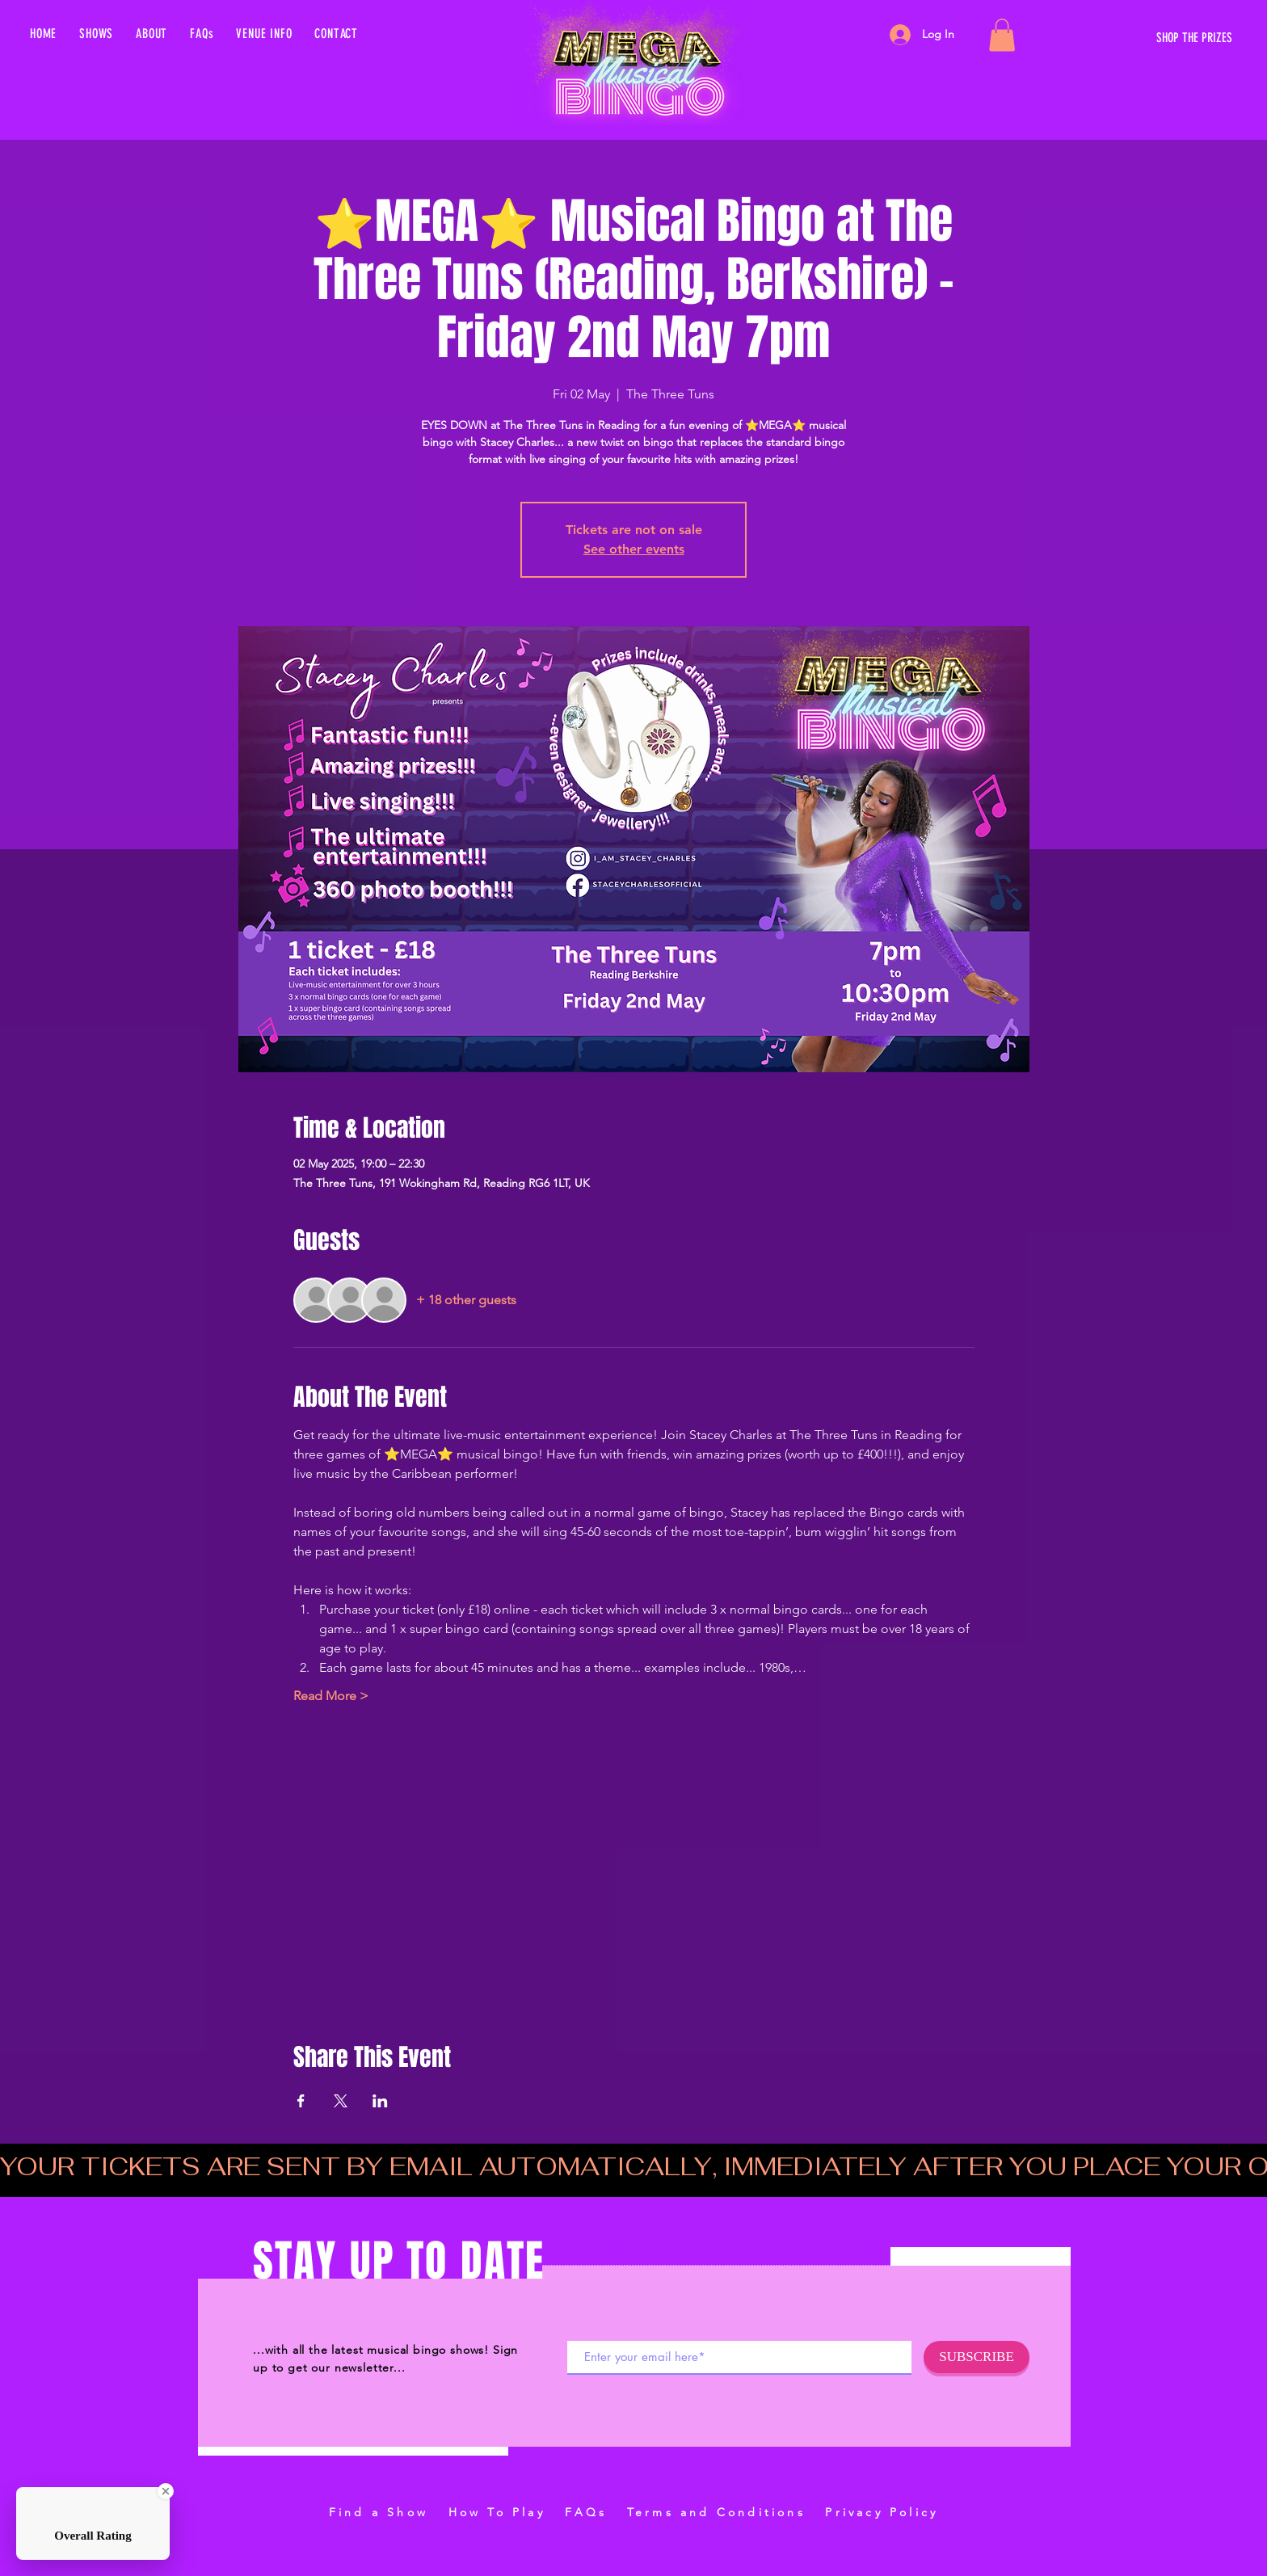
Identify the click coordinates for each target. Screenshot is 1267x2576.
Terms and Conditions (716, 2512)
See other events (633, 549)
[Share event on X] (340, 2100)
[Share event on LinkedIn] (380, 2100)
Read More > (330, 1695)
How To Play (496, 2512)
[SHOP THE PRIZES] (1079, 38)
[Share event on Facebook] (301, 2100)
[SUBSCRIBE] (976, 2357)
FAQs (586, 2512)
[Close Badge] (166, 2491)
